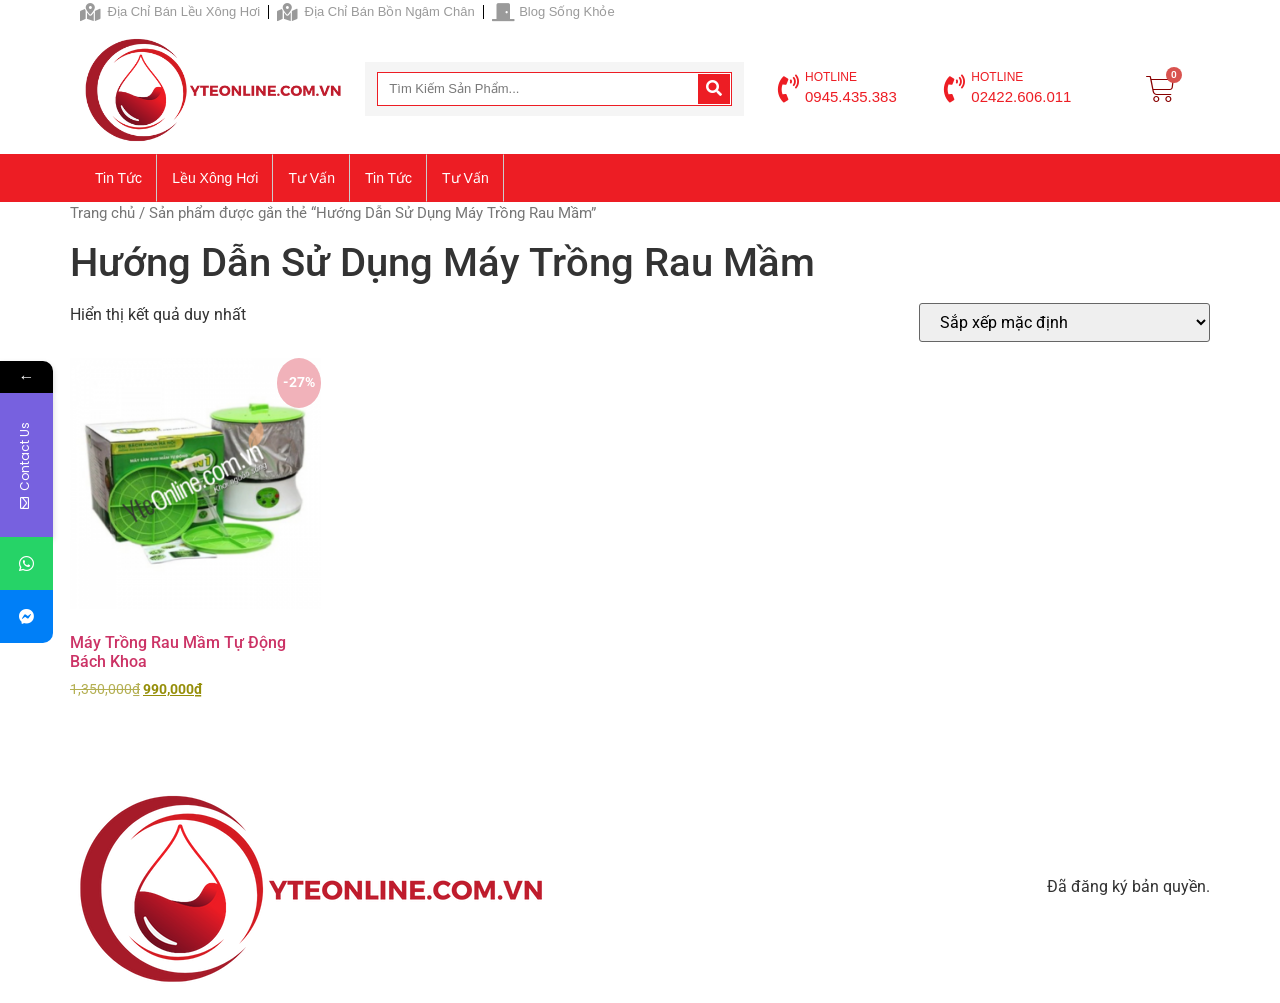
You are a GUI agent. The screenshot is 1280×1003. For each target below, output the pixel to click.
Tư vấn (311, 178)
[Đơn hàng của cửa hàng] (1064, 322)
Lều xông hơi (215, 178)
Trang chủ (102, 213)
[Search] (714, 89)
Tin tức (118, 178)
